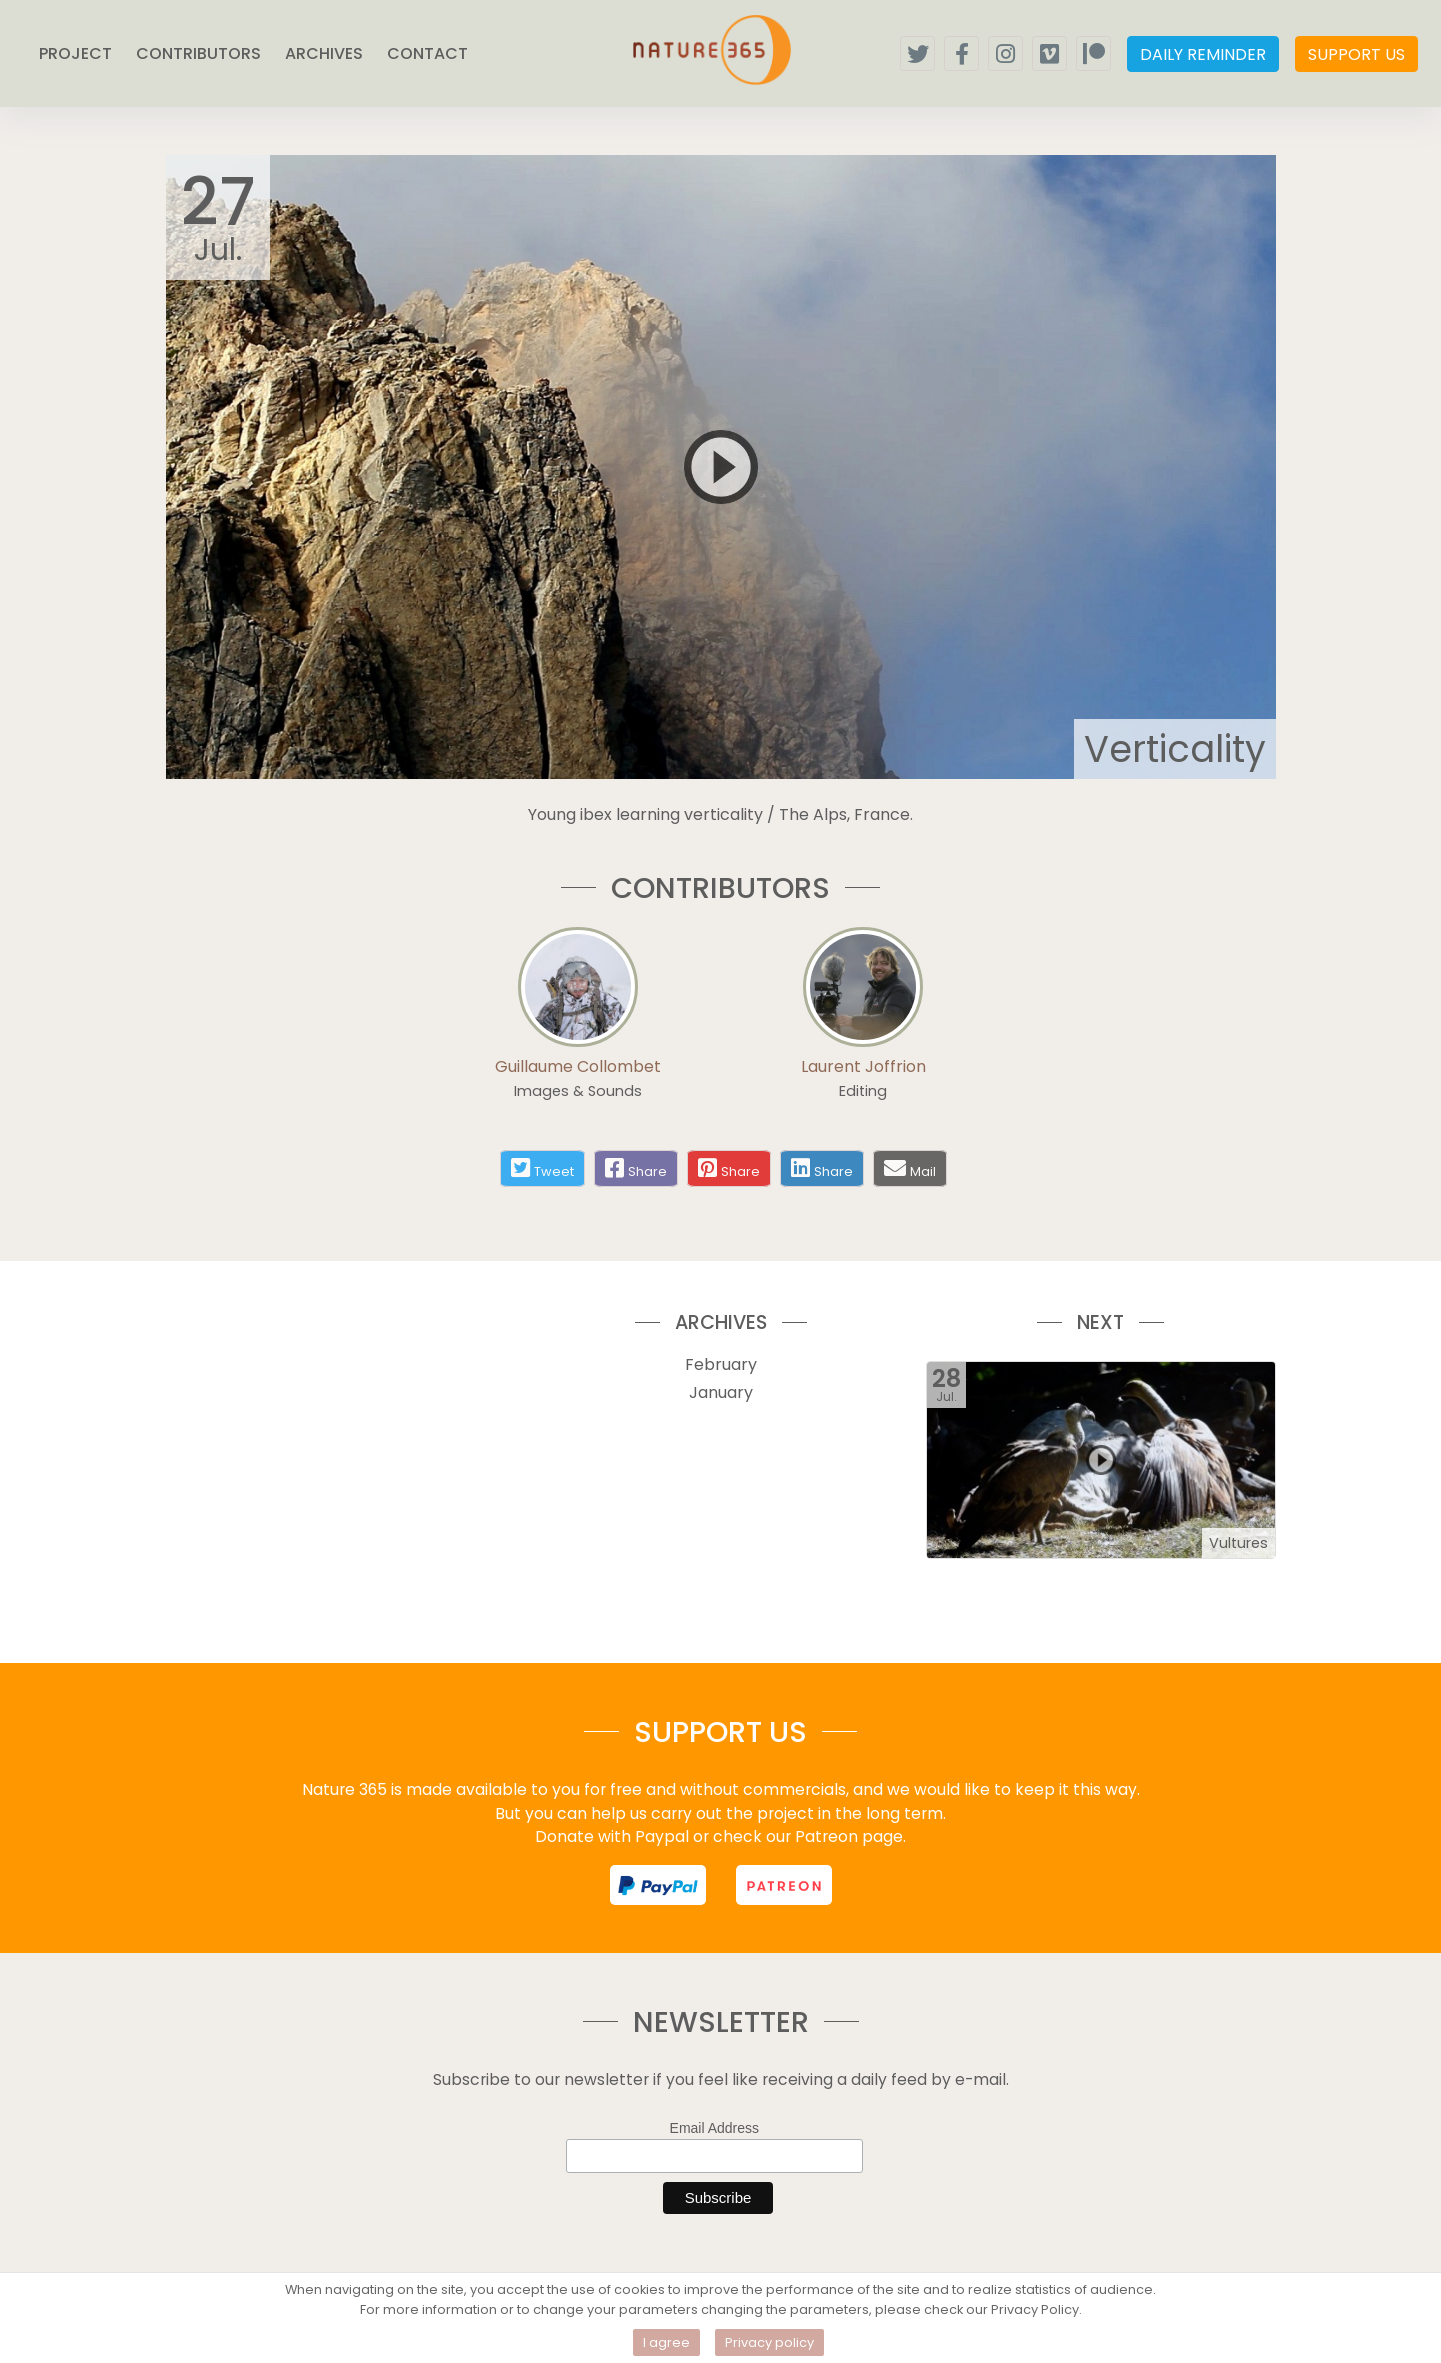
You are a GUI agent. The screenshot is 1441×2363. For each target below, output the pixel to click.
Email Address (714, 2128)
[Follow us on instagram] (1005, 53)
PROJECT (75, 53)
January (721, 1392)
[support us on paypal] (658, 1885)
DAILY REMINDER (1203, 54)
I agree (666, 2342)
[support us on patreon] (784, 1885)
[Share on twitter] (542, 1168)
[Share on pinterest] (729, 1168)
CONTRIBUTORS (198, 53)
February (721, 1364)
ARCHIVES (324, 53)
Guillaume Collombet (578, 1066)
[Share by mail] (895, 1168)
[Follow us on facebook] (961, 53)
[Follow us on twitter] (917, 53)
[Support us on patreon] (1093, 53)
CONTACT (427, 53)
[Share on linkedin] (822, 1168)
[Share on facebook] (636, 1168)
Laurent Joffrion (863, 1066)
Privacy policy (769, 2342)
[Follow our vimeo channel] (1049, 53)
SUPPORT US (1356, 54)
